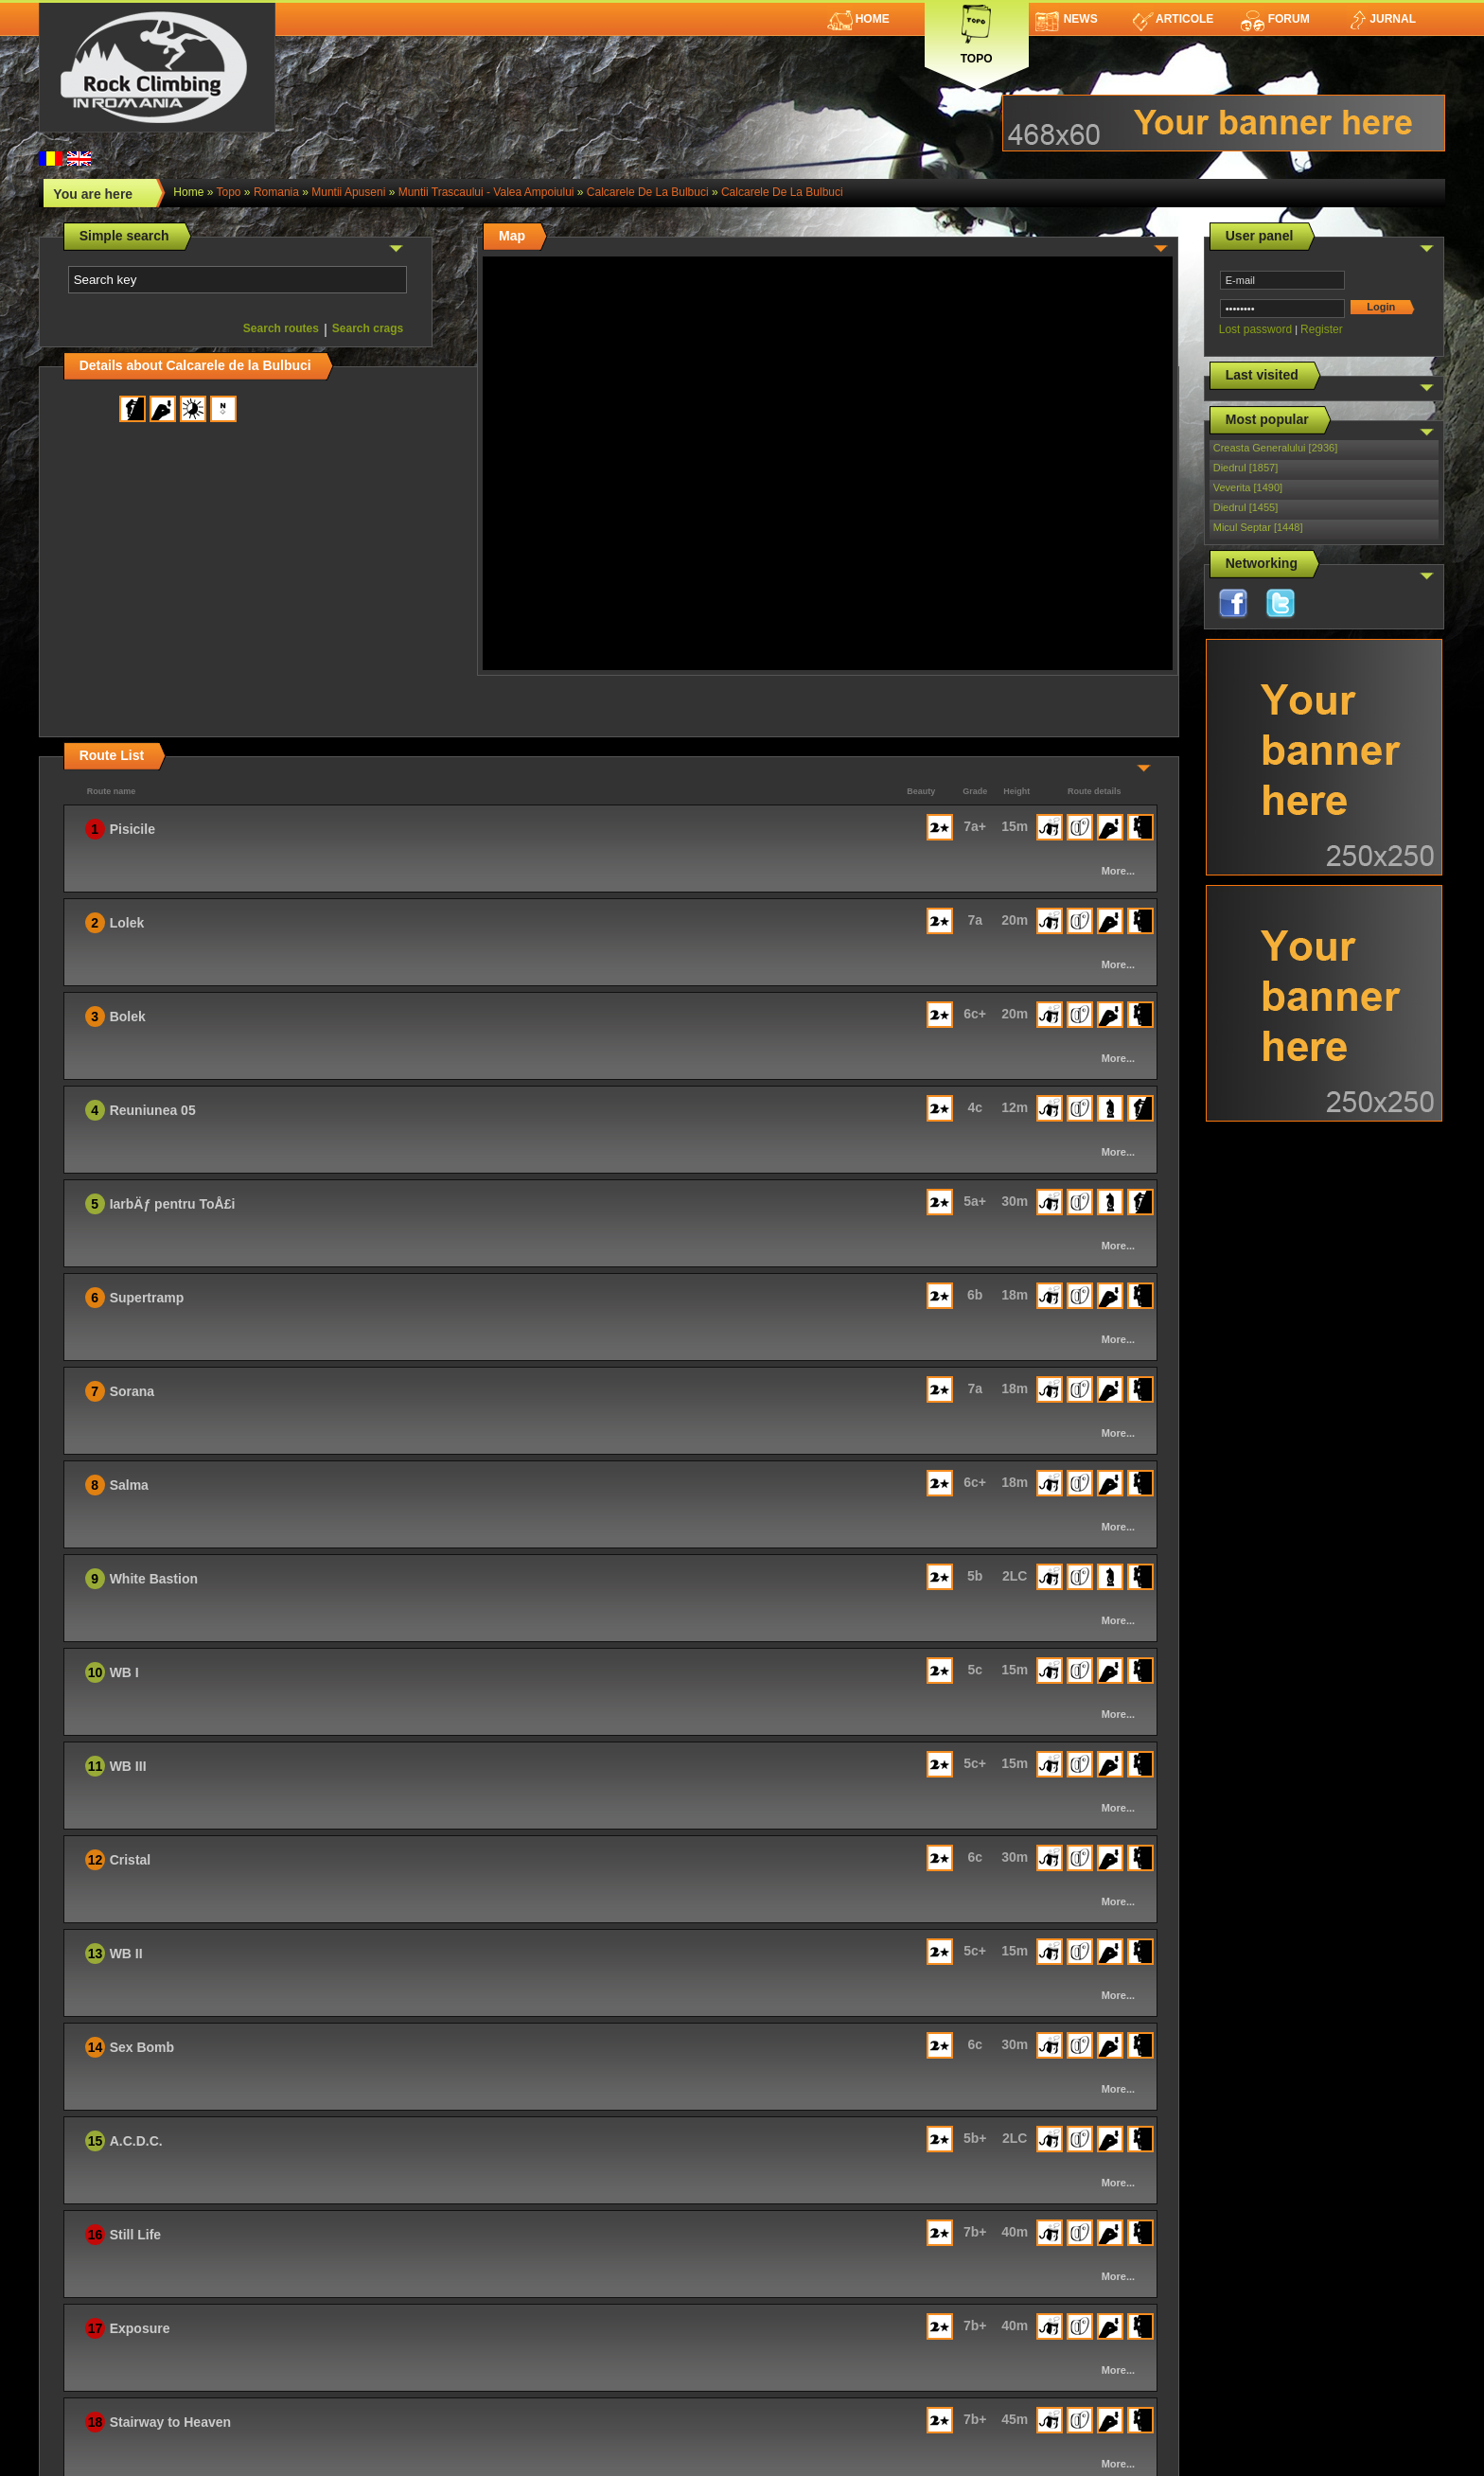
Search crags (367, 328)
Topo (977, 31)
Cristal (130, 1859)
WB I (124, 1672)
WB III (128, 1766)
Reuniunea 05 (153, 1110)
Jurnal (1381, 19)
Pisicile (132, 829)
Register (1321, 329)
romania (276, 192)
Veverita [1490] (1247, 487)
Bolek (128, 1016)
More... (1118, 870)
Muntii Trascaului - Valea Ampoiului (486, 192)
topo (229, 192)
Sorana (132, 1391)
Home (858, 19)
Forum (1275, 19)
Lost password (1255, 329)
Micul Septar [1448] (1258, 527)
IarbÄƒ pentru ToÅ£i (173, 1203)
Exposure (140, 2328)
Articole (1173, 19)
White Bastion (154, 1578)
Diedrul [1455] (1246, 507)
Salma (129, 1485)
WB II (126, 1953)
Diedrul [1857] (1246, 467)
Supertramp (147, 1297)
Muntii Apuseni (348, 192)
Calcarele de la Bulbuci (648, 192)
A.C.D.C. (136, 2141)
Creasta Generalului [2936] (1275, 447)
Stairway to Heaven (170, 2422)
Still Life (135, 2234)
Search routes (281, 328)
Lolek (127, 922)
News (1066, 19)
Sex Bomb (142, 2047)
